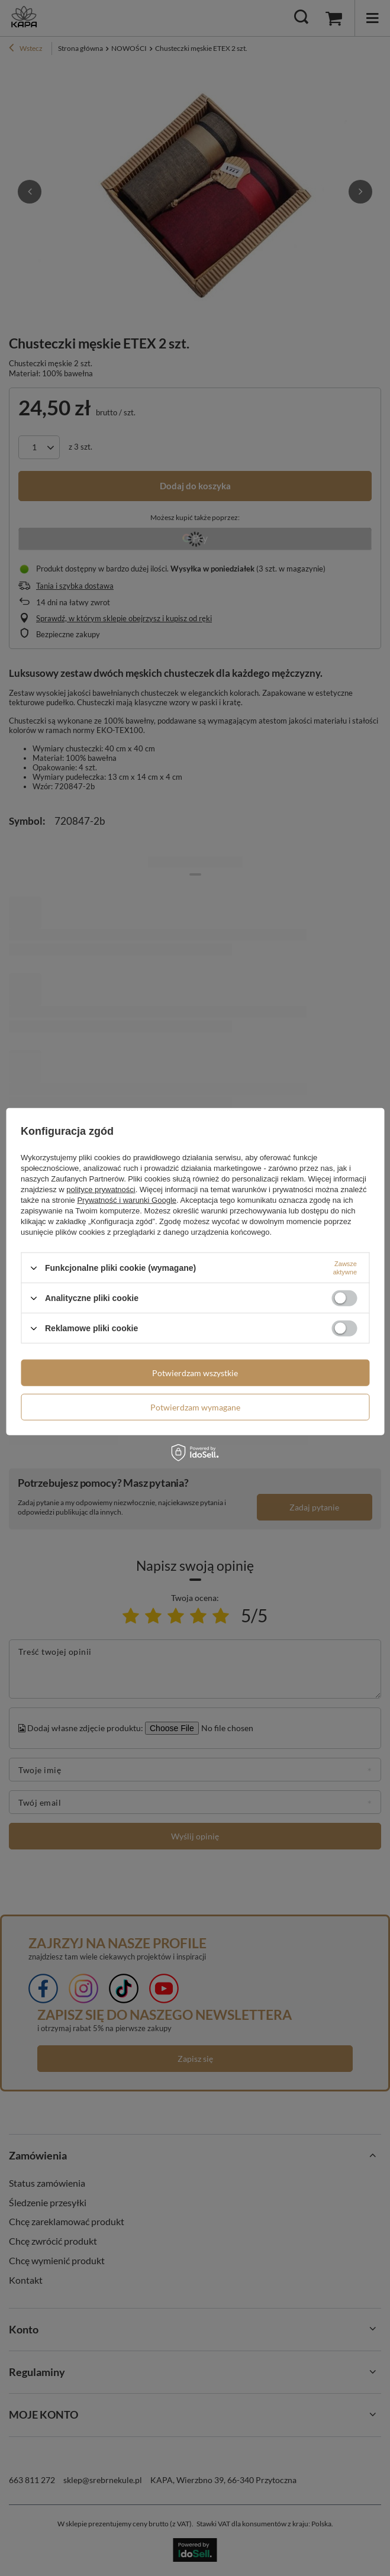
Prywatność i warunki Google (126, 1200)
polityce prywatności (100, 1189)
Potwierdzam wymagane (195, 1407)
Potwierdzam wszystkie (195, 1372)
